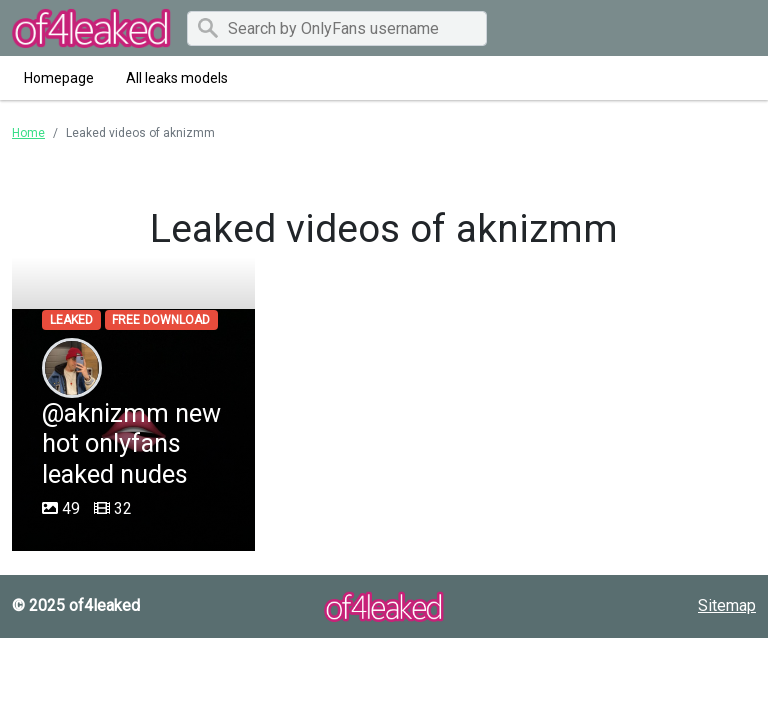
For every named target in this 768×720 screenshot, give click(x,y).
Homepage (59, 78)
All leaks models (177, 78)
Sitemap (727, 605)
